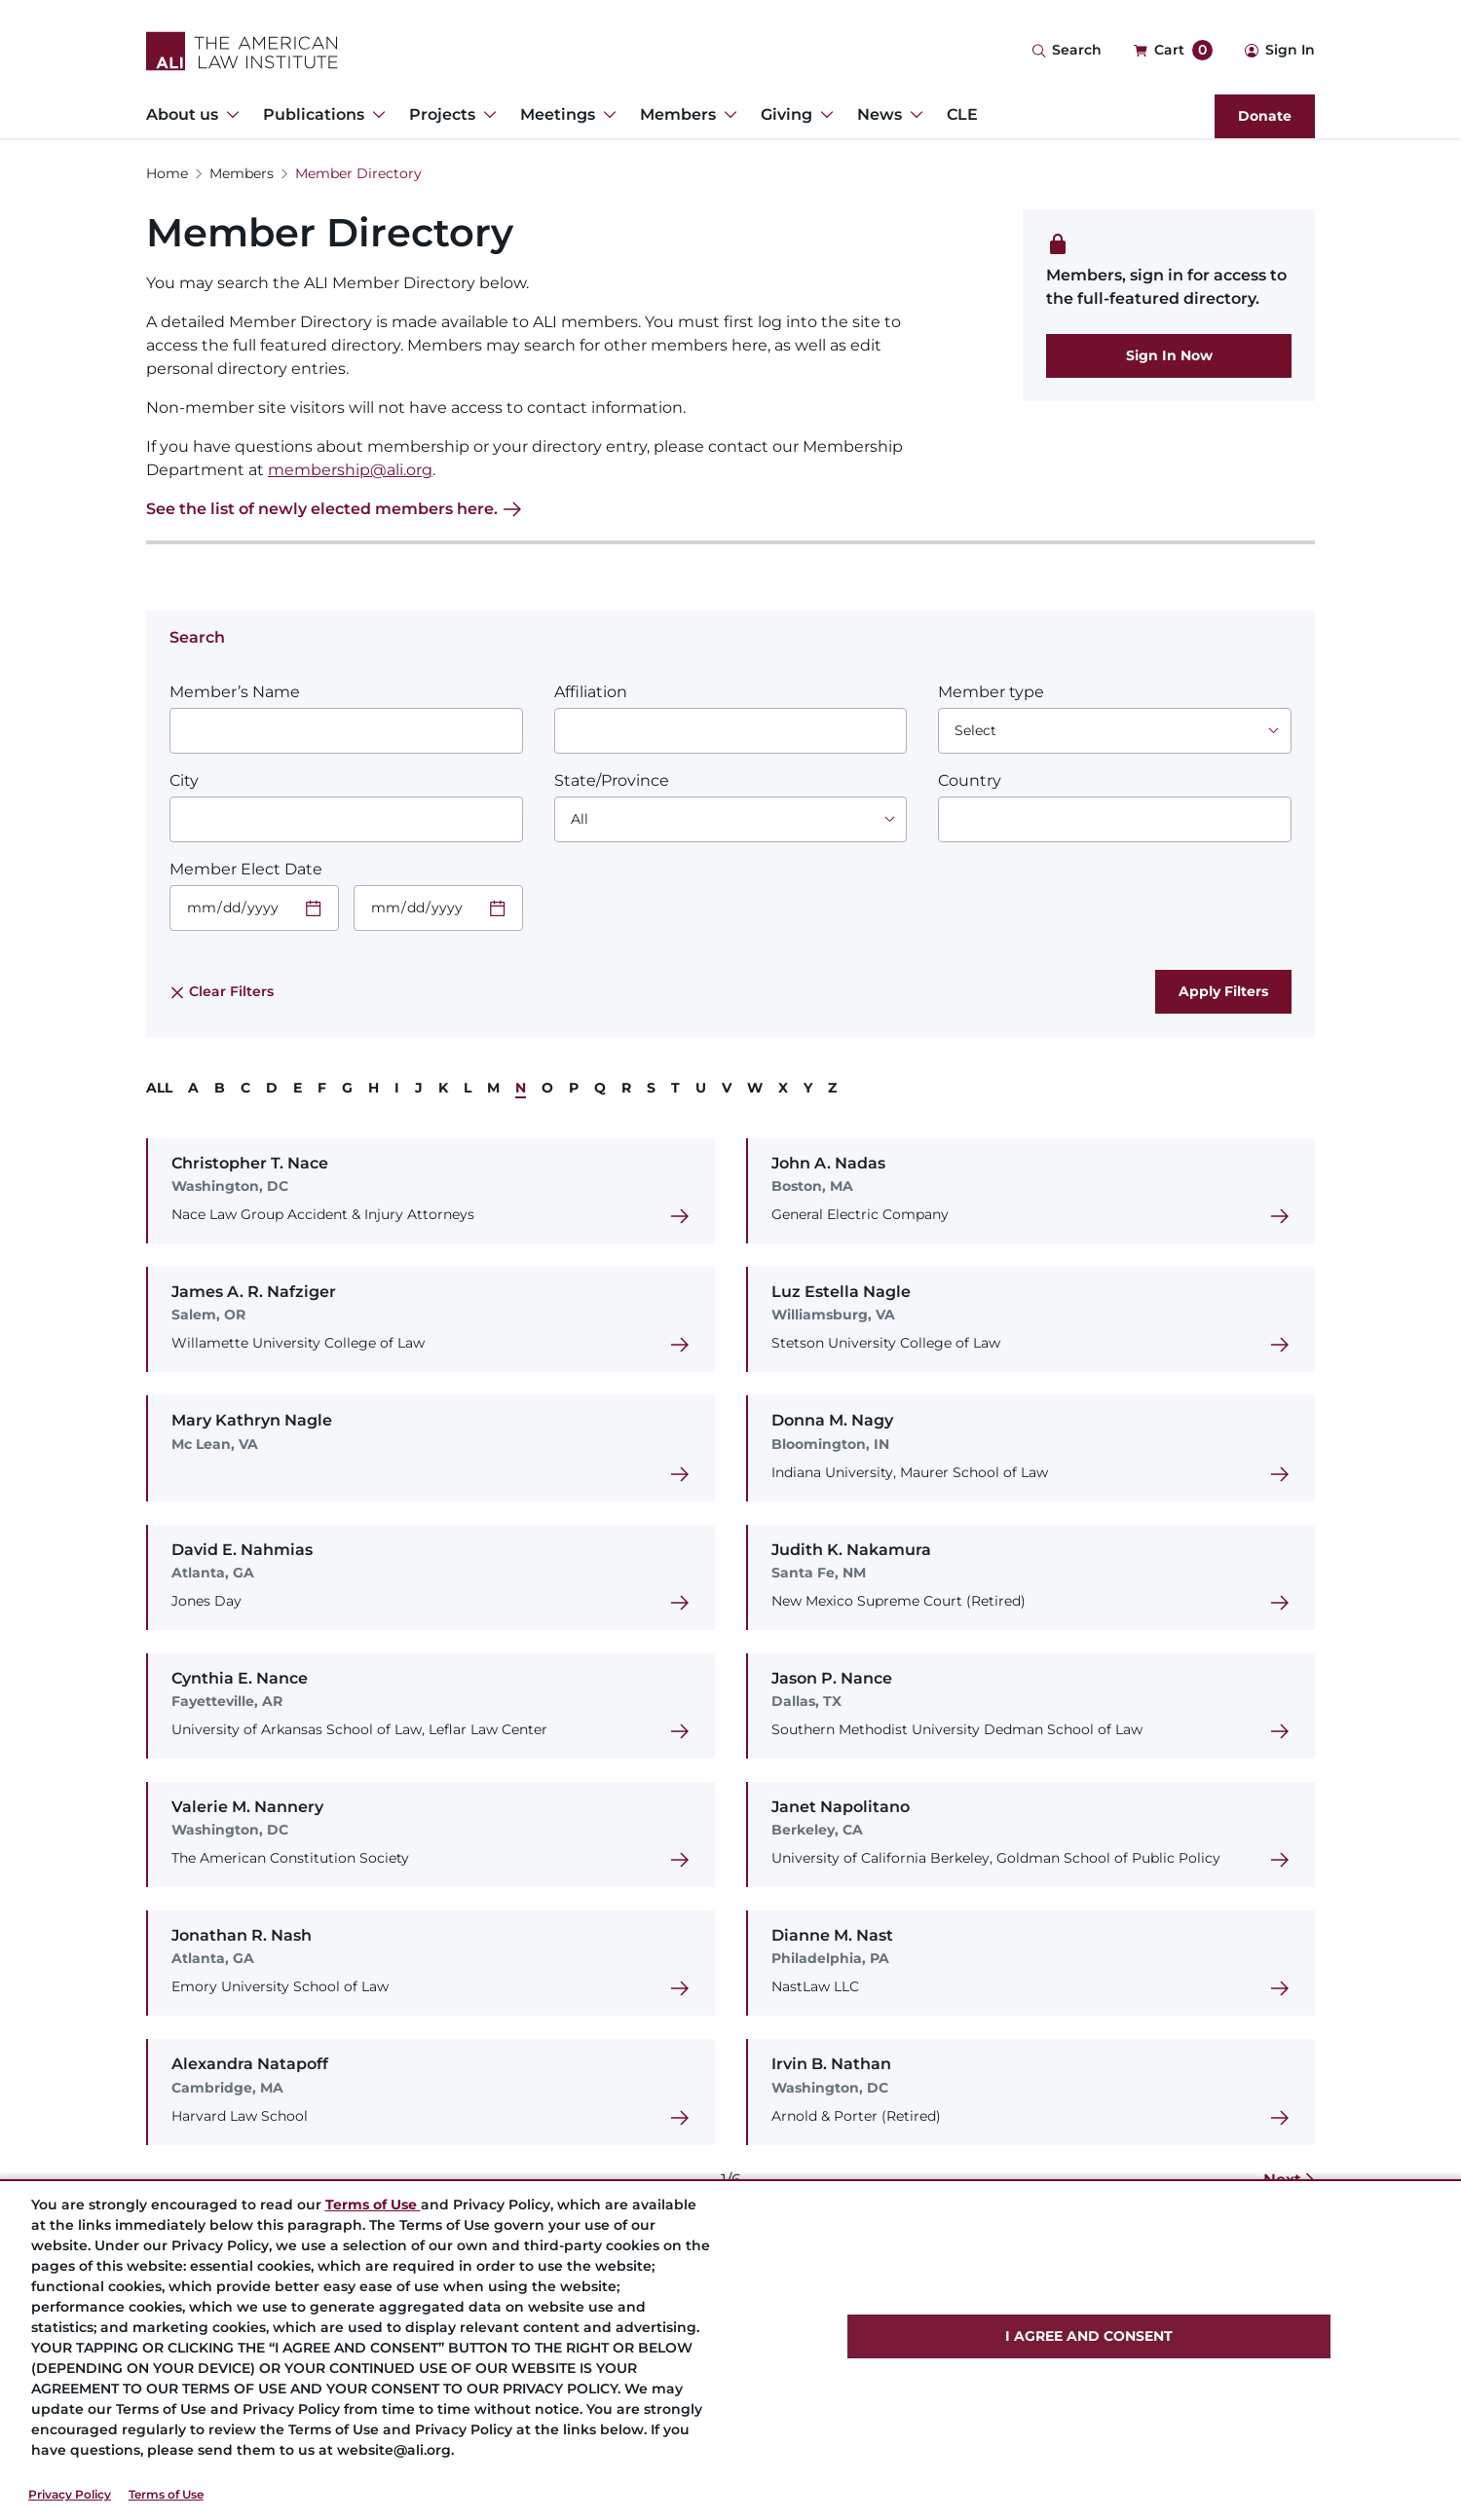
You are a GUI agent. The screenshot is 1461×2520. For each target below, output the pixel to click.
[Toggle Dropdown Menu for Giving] (823, 115)
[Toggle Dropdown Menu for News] (912, 115)
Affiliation (590, 692)
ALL (159, 1087)
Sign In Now (1169, 355)
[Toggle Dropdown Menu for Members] (726, 115)
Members (241, 173)
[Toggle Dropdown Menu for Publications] (375, 115)
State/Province (611, 780)
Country (969, 780)
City (184, 780)
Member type (991, 692)
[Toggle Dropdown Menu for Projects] (486, 115)
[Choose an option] (1115, 731)
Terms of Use (166, 2494)
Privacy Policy (69, 2494)
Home (167, 173)
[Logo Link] (242, 51)
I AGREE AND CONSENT (1089, 2336)
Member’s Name (234, 692)
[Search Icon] (1066, 51)
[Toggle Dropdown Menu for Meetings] (606, 115)
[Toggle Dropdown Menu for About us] (229, 115)
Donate (1265, 116)
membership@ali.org (350, 470)
